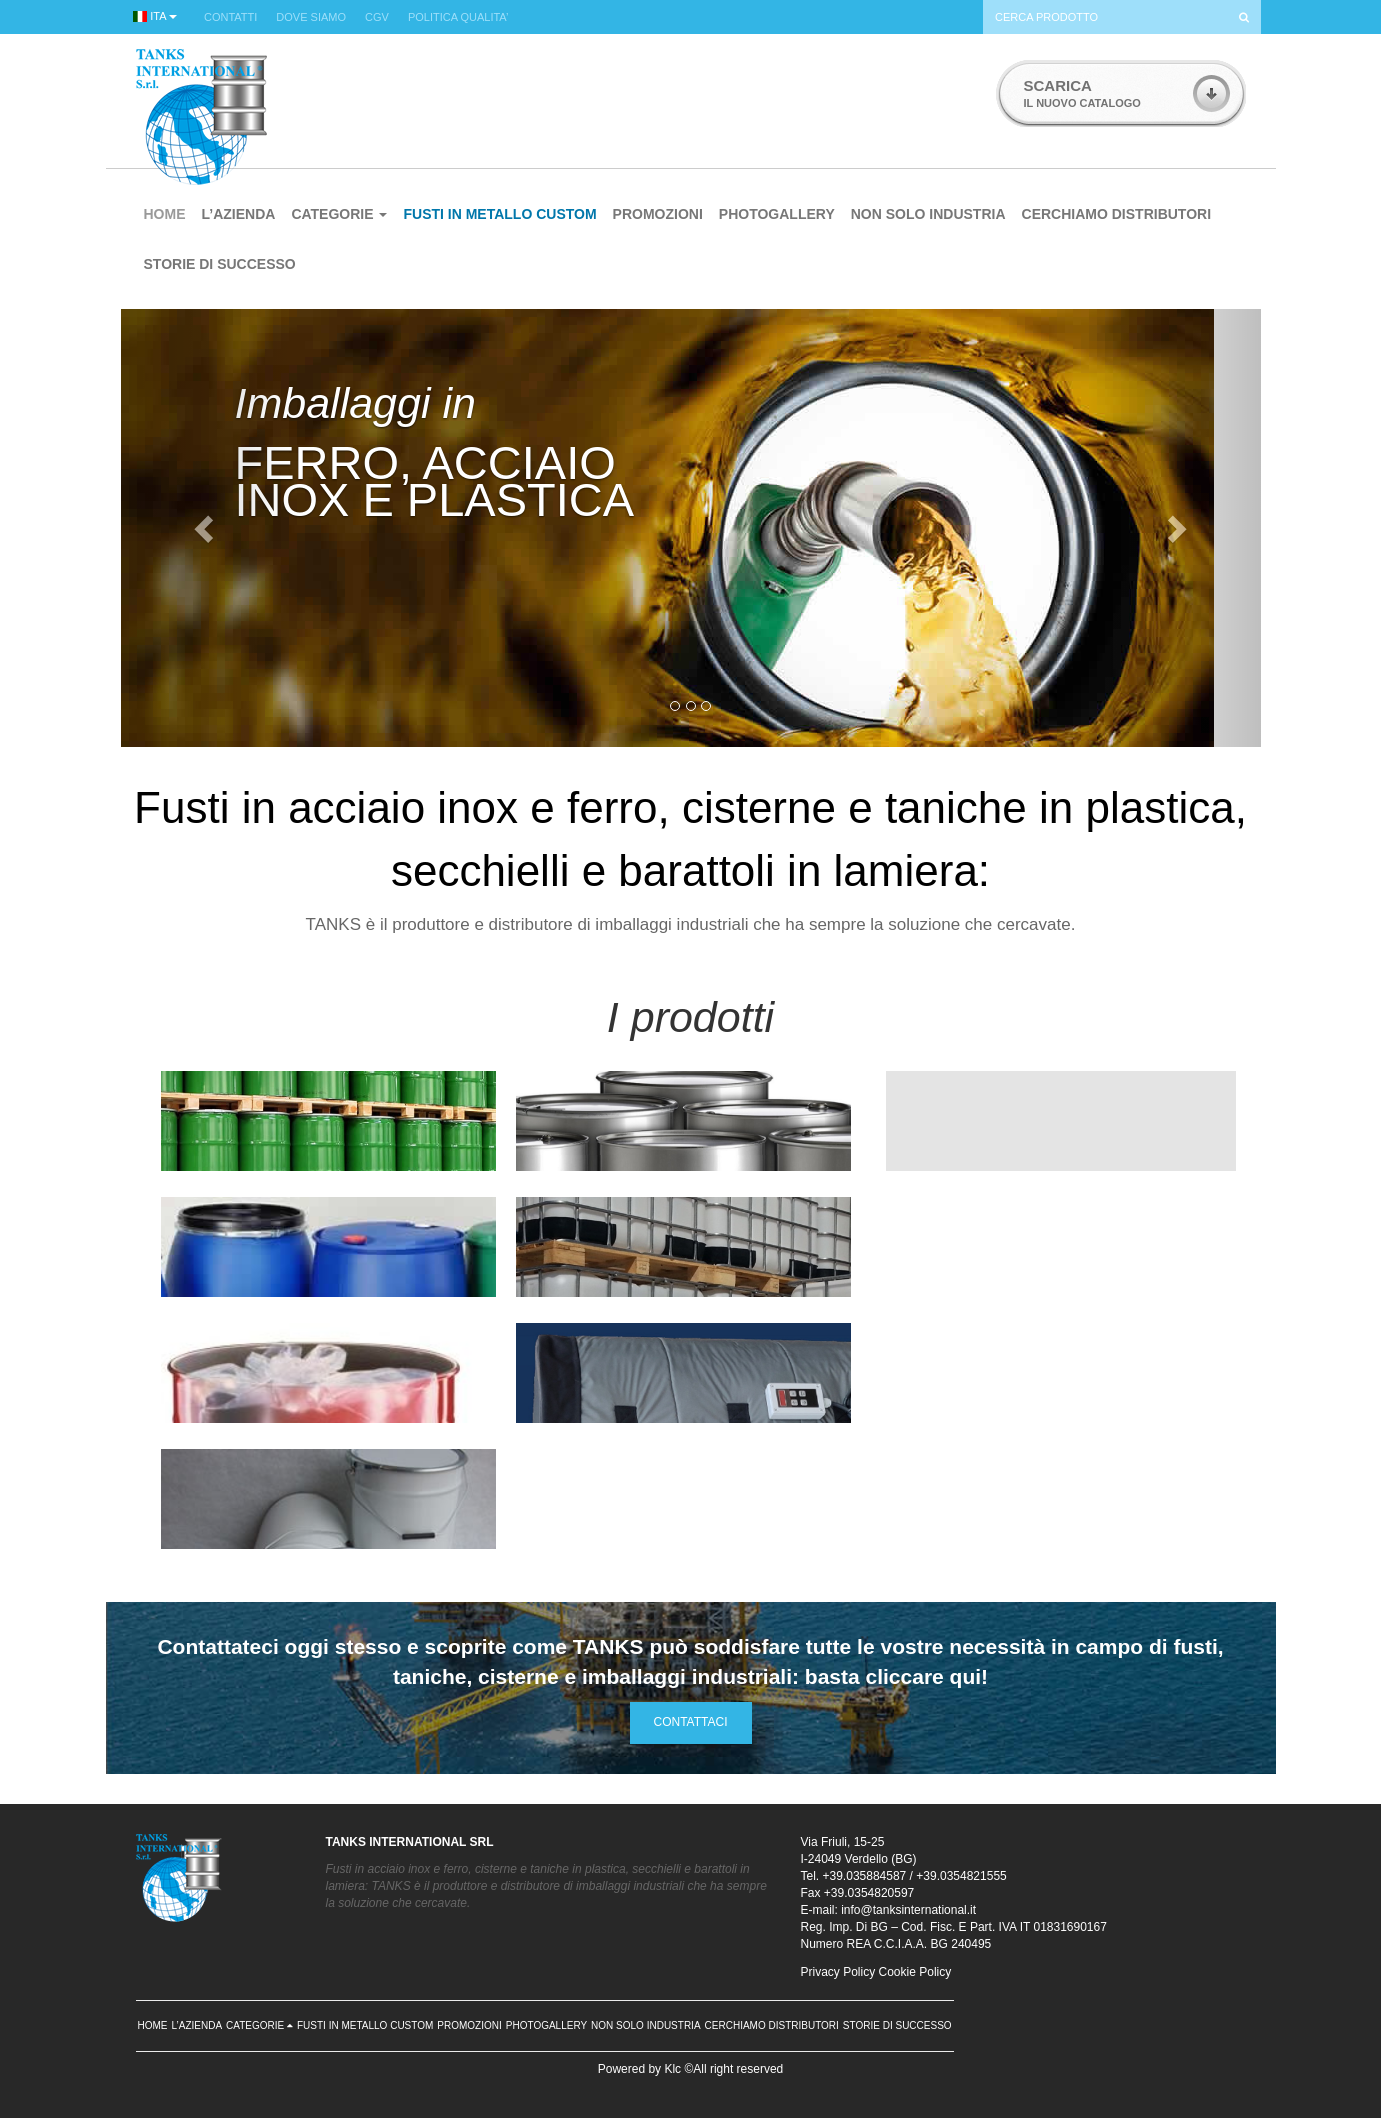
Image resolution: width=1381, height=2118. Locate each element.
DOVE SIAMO (311, 17)
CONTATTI (230, 17)
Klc (672, 2069)
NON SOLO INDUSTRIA (928, 214)
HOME (165, 214)
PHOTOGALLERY (777, 214)
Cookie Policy (915, 1972)
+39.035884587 (865, 1876)
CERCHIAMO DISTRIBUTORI (1117, 214)
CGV (377, 17)
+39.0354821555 (961, 1876)
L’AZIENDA (239, 214)
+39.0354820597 (869, 1893)
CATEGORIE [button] (339, 214)
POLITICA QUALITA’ (458, 17)
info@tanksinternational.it (908, 1910)
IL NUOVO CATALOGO (1082, 93)
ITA (155, 16)
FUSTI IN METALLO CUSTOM (499, 214)
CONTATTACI (691, 1722)
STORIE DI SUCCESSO (220, 264)
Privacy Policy (838, 1972)
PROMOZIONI (658, 214)
